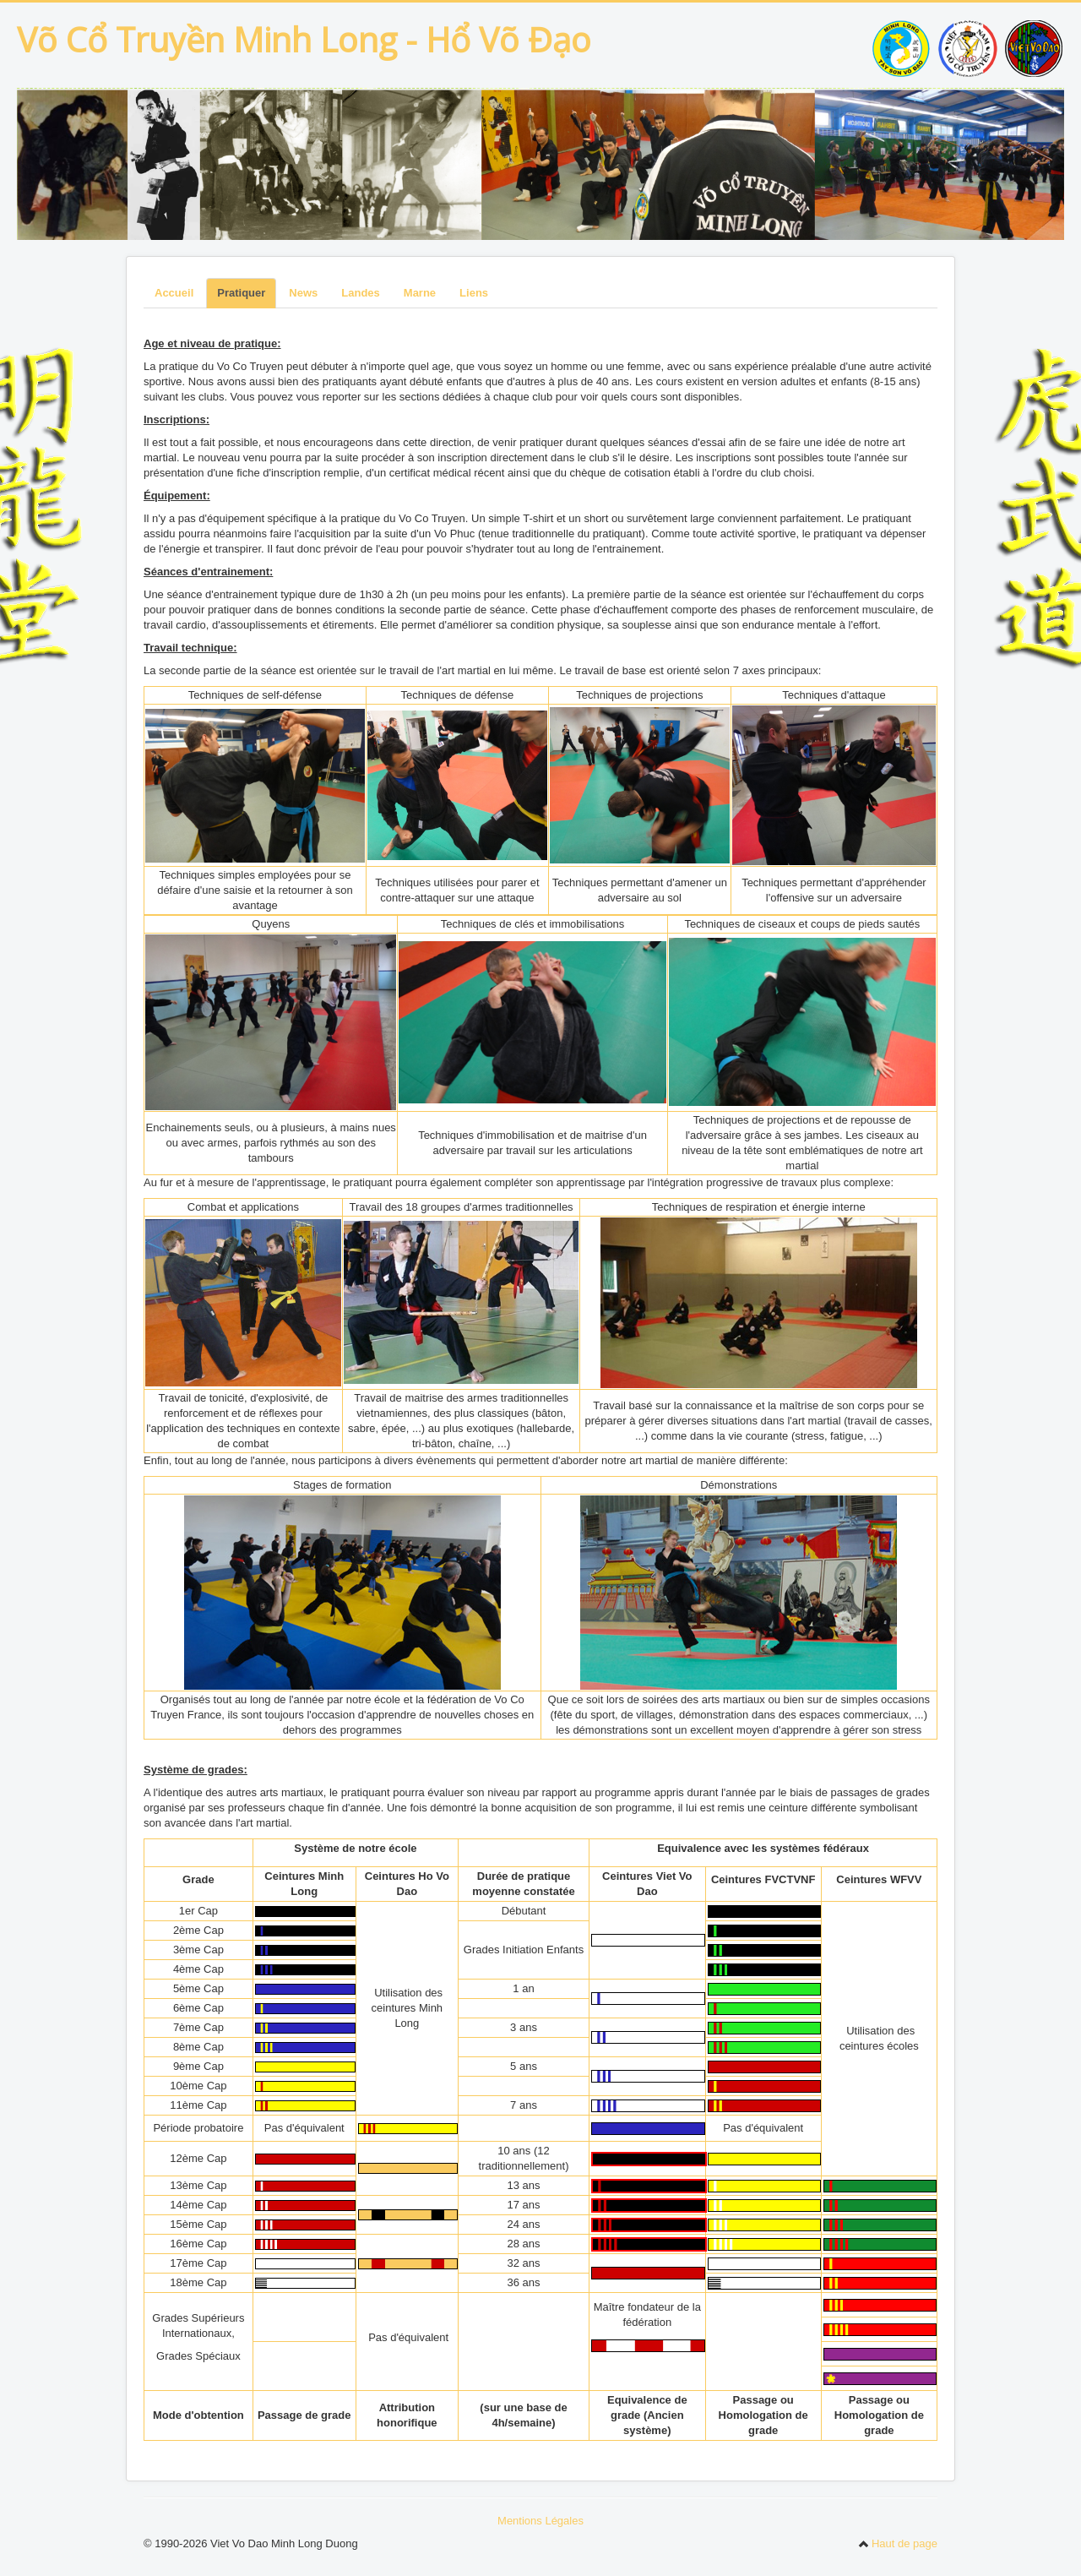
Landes (360, 292)
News (303, 292)
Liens (473, 292)
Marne (420, 292)
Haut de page (897, 2543)
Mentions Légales (540, 2520)
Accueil (174, 292)
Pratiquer (241, 292)
